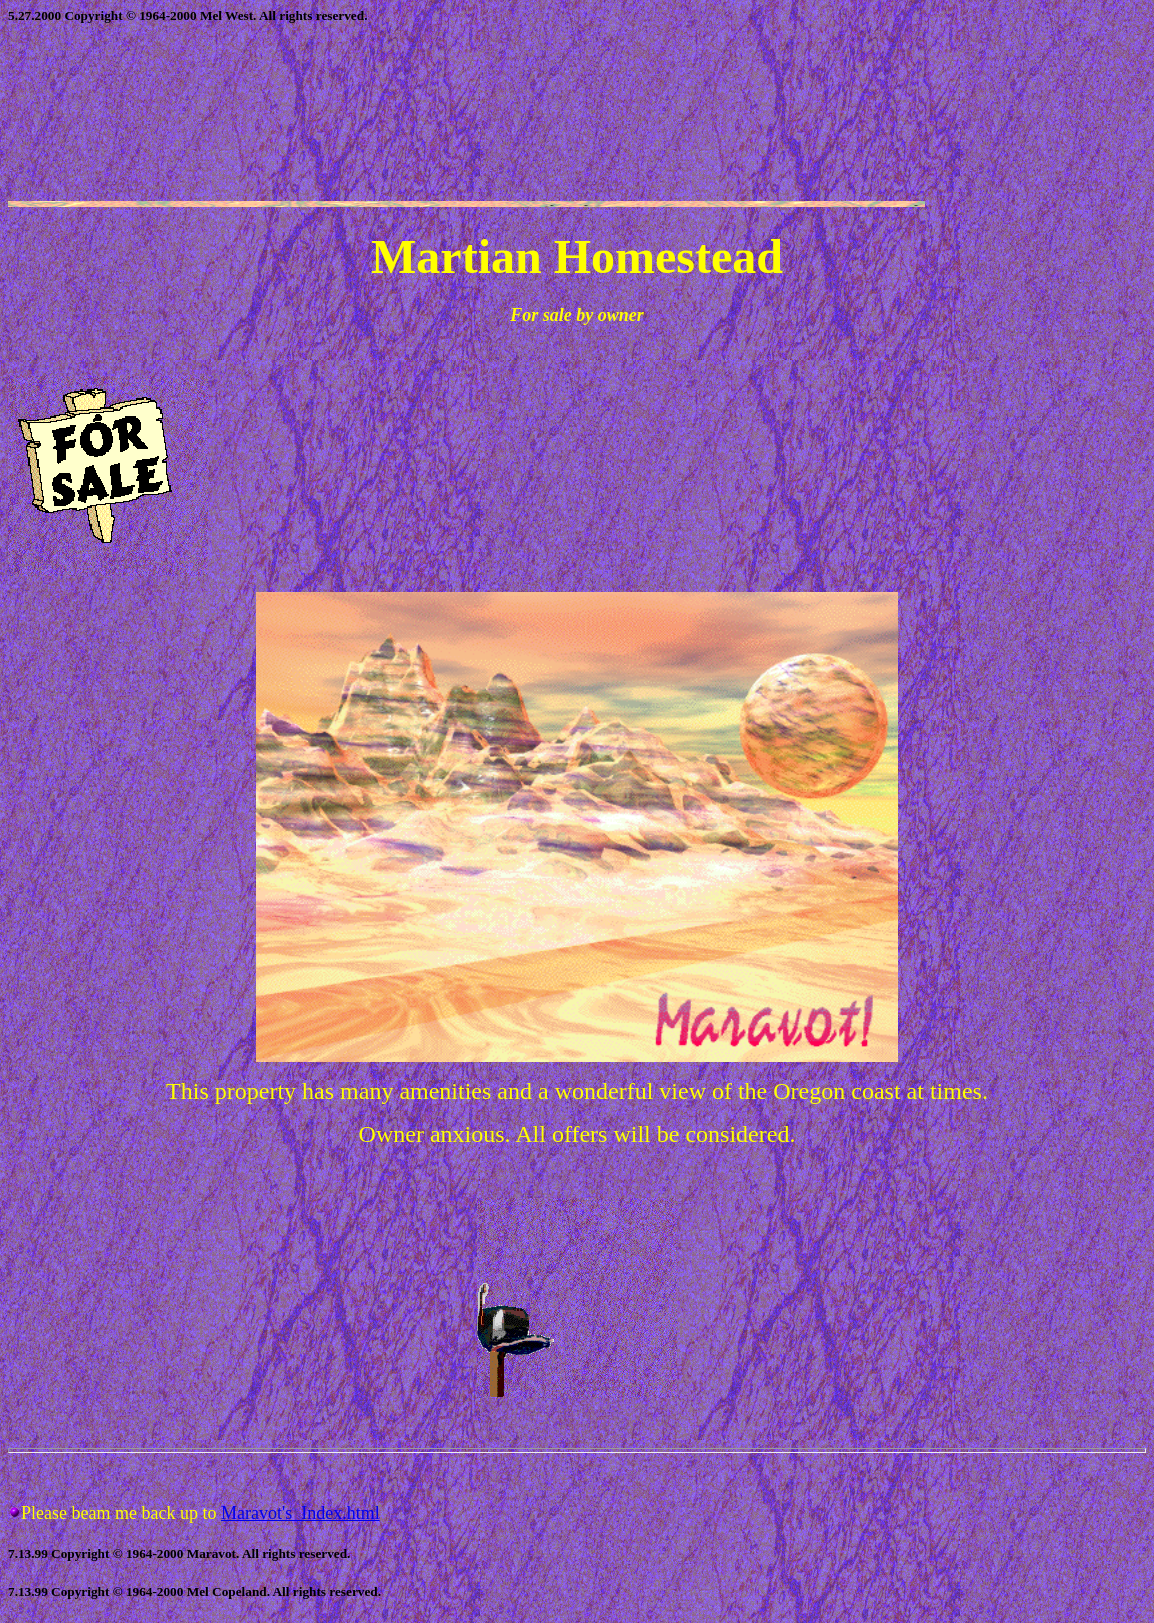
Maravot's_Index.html (300, 1513)
